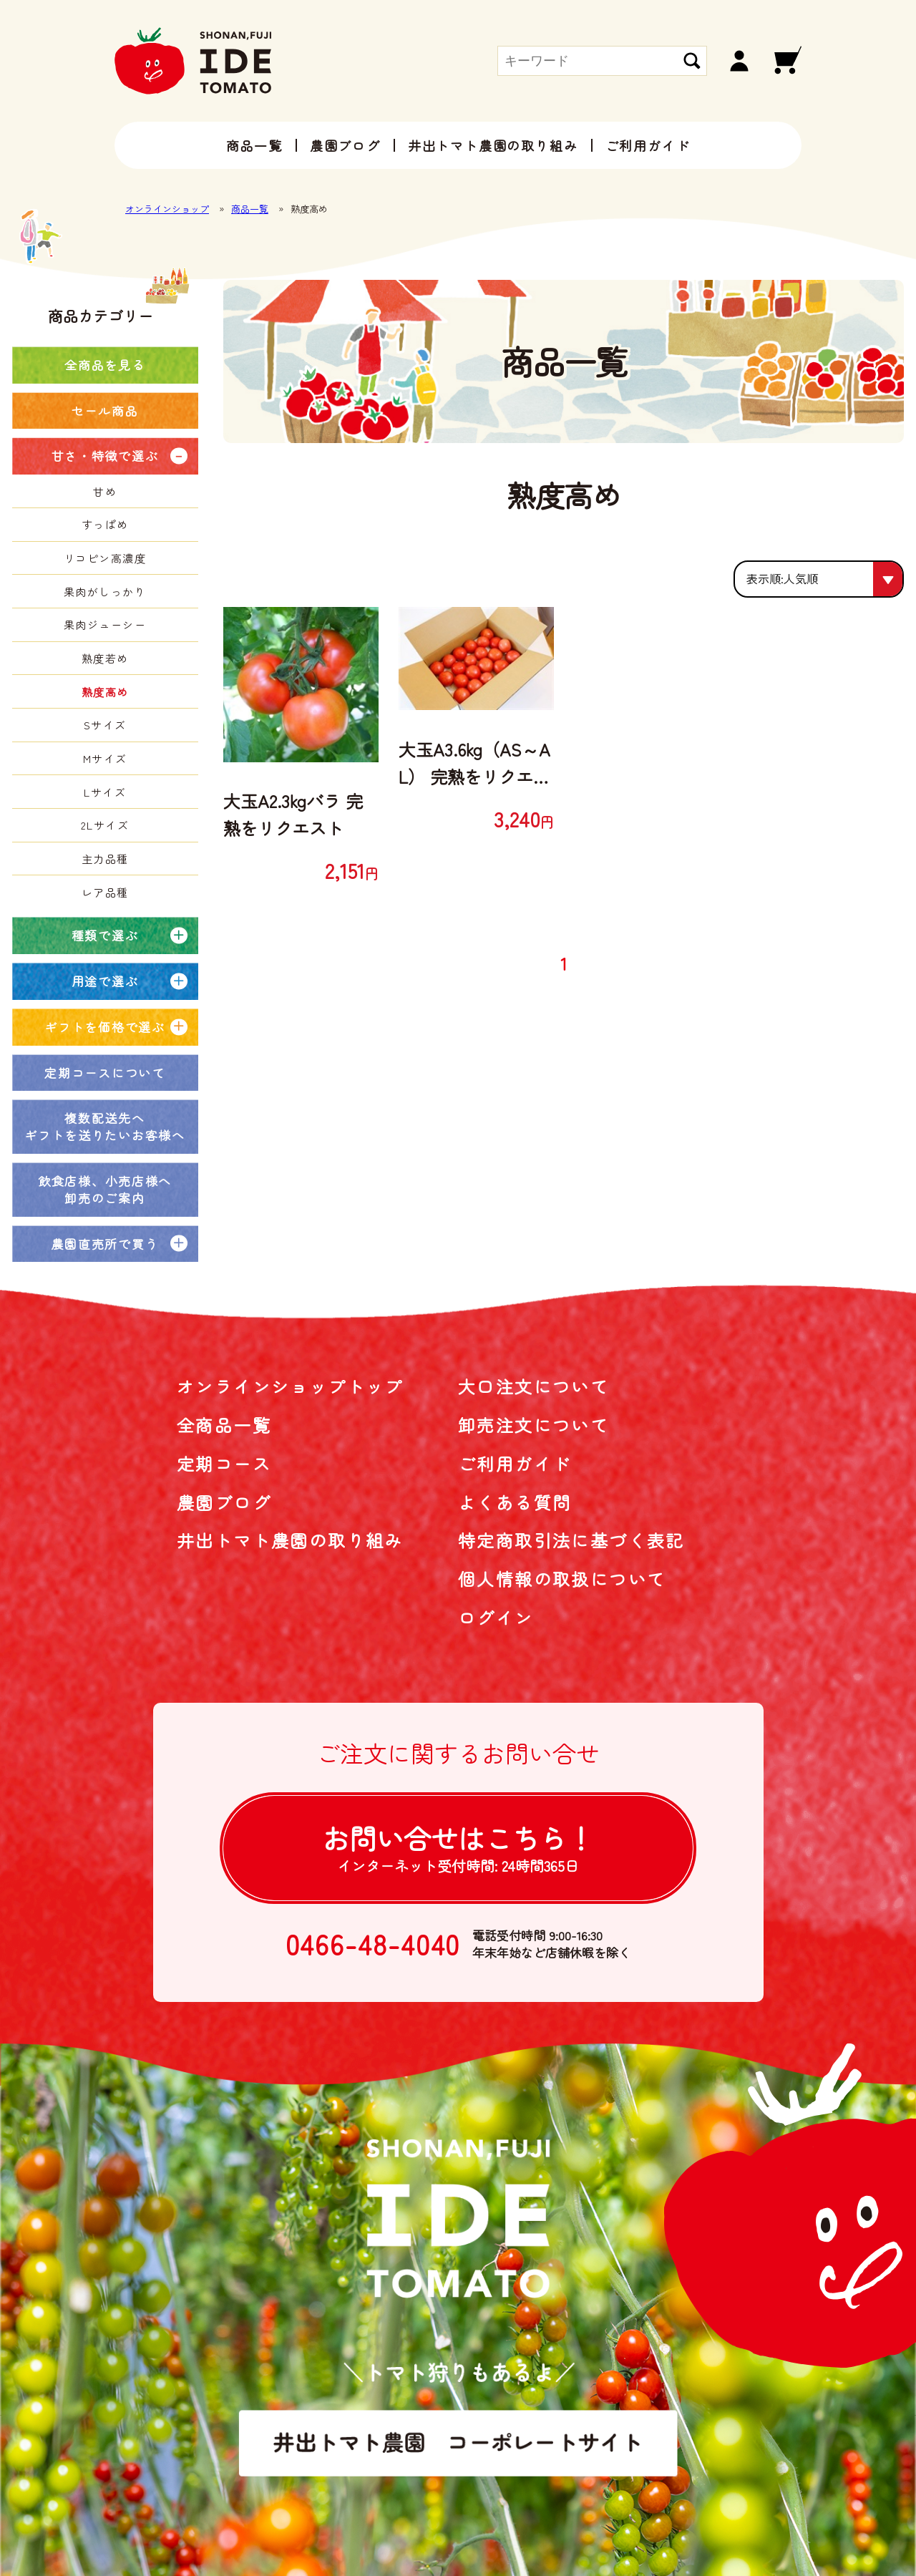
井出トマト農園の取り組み (493, 145)
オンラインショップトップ (290, 1386)
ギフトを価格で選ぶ (104, 1027)
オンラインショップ (167, 208)
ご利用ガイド (648, 145)
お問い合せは (458, 1847)
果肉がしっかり (105, 591)
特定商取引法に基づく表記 (571, 1539)
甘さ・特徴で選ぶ (105, 456)
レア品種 (105, 892)
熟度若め (105, 658)
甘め (105, 491)
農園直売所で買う (105, 1244)
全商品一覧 (224, 1424)
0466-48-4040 (373, 1944)
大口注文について (533, 1386)
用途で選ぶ (105, 981)
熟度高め (105, 691)
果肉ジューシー (105, 624)
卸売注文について (533, 1424)
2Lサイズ (105, 824)
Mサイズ (105, 758)
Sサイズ (105, 724)
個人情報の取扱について (562, 1578)
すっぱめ (105, 524)
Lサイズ (105, 791)
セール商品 (105, 410)
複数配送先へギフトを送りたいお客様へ (104, 1126)
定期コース (224, 1463)
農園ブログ (345, 145)
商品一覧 (254, 145)
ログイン (496, 1617)
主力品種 (105, 858)
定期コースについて (104, 1073)
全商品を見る (104, 365)
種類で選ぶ (105, 935)
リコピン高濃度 (105, 557)
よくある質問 (514, 1502)
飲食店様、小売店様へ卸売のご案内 (105, 1189)
